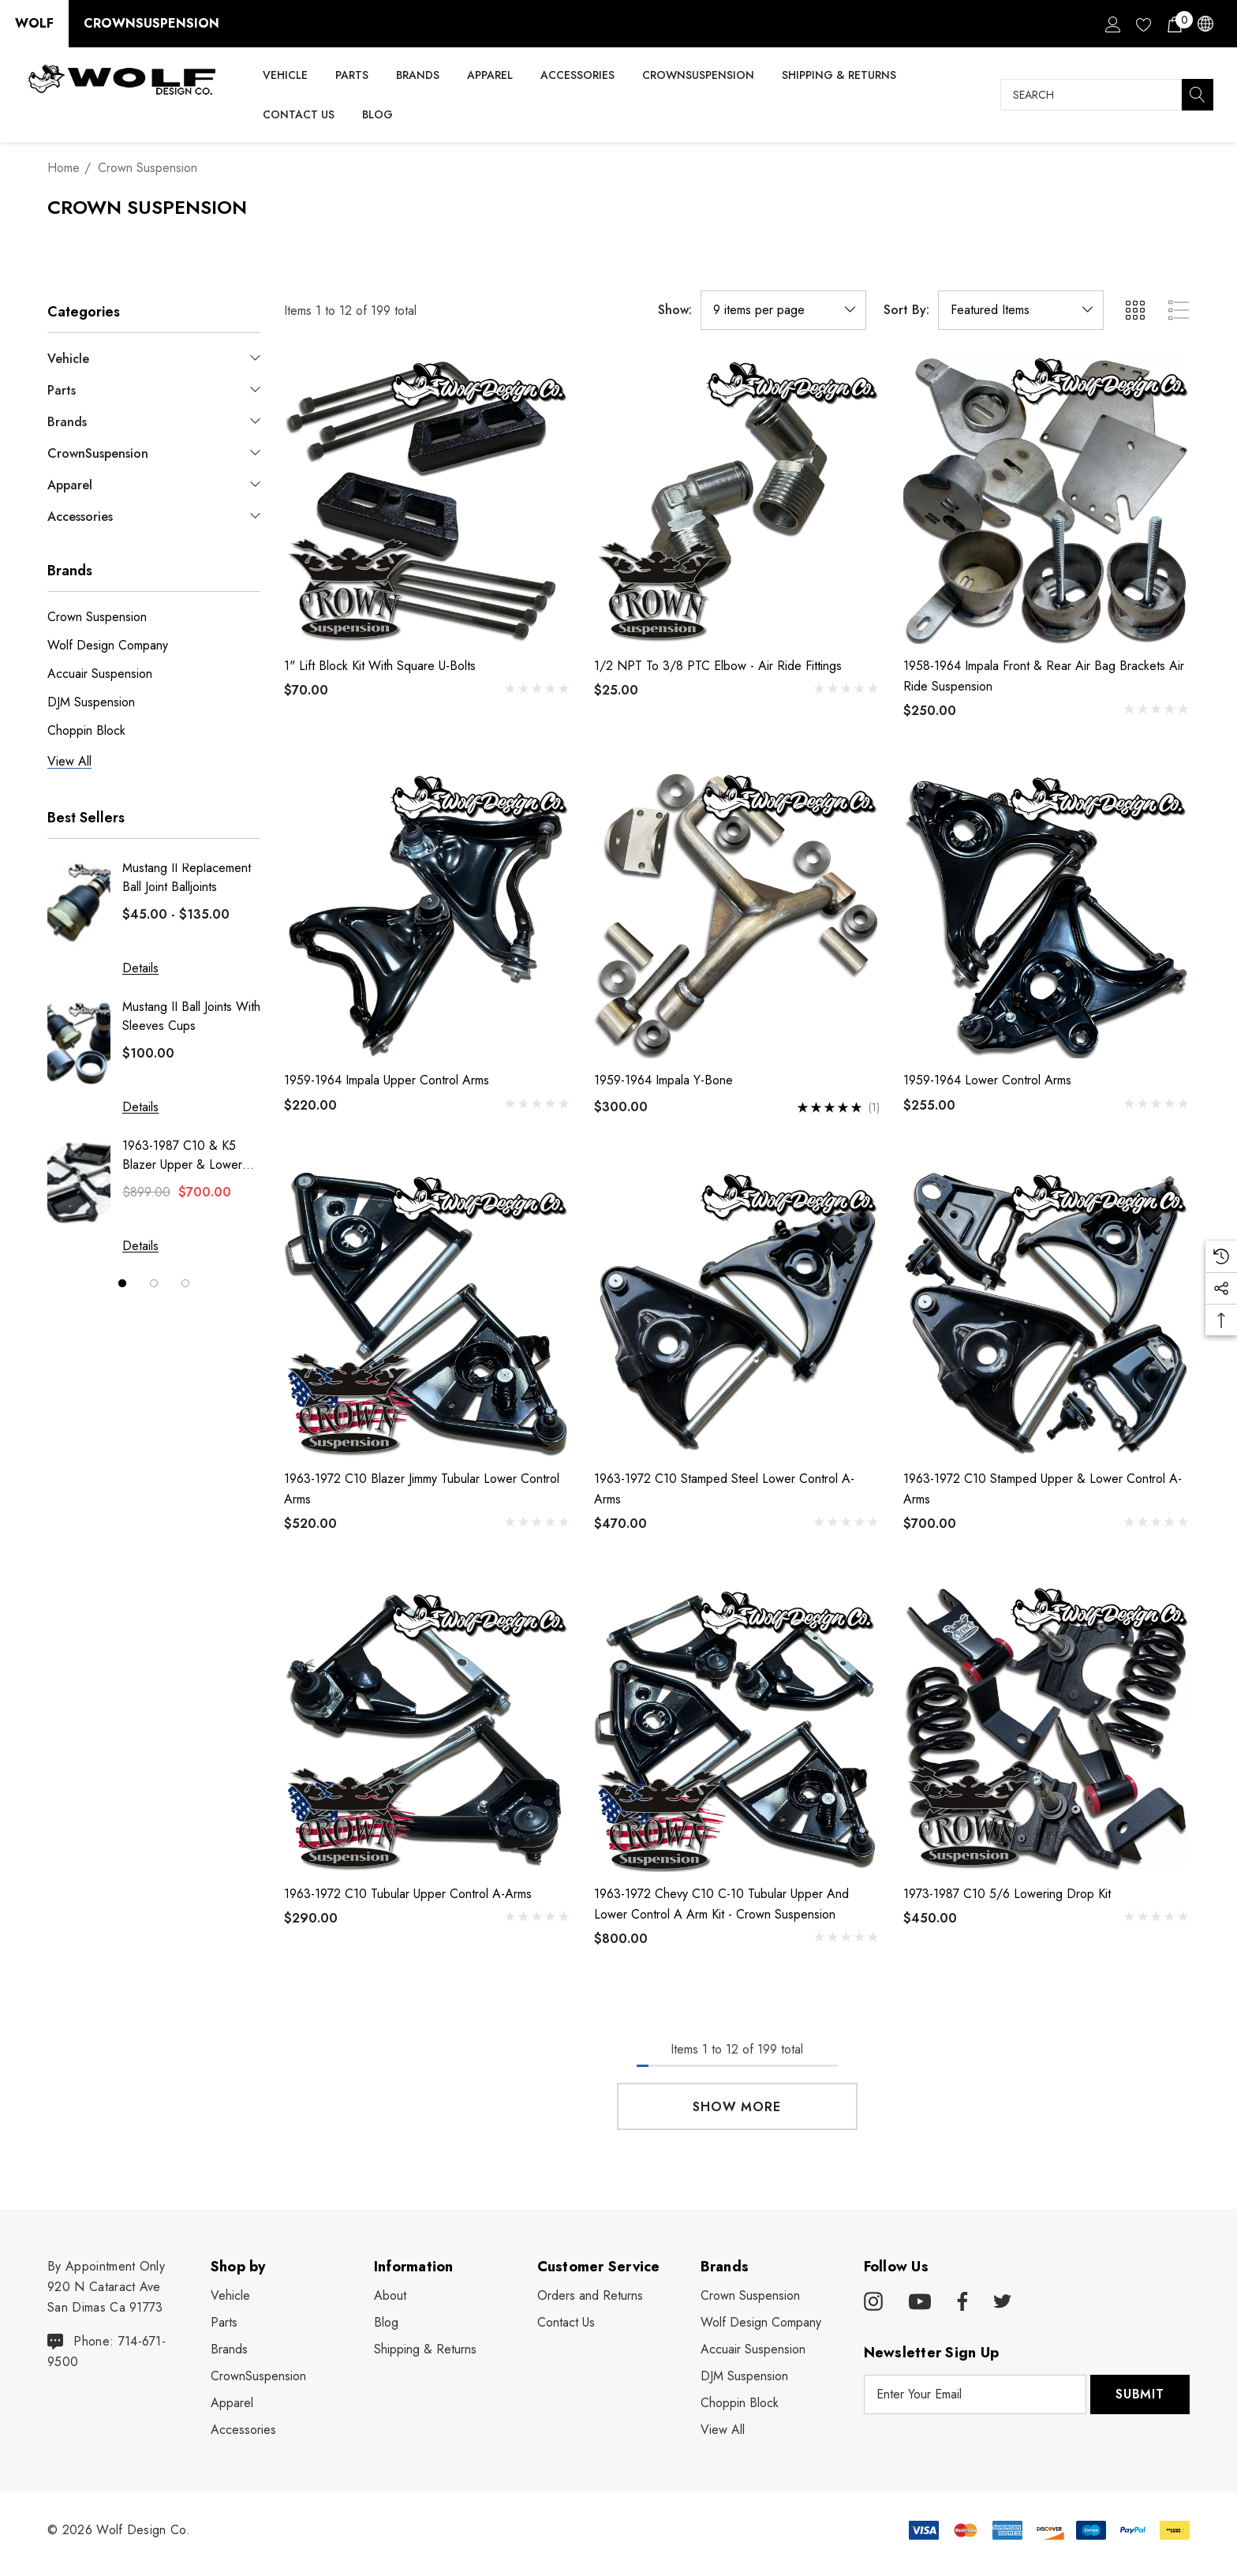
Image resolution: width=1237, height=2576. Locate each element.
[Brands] (417, 76)
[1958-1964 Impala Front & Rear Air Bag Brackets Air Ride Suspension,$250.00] (1046, 501)
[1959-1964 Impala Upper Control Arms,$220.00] (427, 916)
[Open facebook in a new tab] (960, 2302)
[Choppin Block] (740, 2403)
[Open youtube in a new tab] (920, 2302)
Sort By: (906, 310)
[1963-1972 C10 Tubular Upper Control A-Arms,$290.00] (427, 1729)
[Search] (1197, 94)
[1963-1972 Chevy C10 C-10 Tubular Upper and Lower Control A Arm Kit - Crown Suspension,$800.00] (737, 1729)
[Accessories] (577, 76)
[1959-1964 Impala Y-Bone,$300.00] (737, 916)
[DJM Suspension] (744, 2376)
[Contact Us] (298, 114)
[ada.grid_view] (1134, 310)
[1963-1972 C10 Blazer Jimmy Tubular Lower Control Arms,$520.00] (427, 1313)
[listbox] (1021, 310)
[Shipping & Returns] (839, 75)
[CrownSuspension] (698, 75)
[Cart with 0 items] (1173, 24)
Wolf (34, 23)
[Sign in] (1112, 24)
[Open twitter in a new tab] (1002, 2302)
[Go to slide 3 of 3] (185, 1283)
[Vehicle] (285, 76)
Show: (675, 310)
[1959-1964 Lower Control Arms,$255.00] (1046, 916)
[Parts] (351, 76)
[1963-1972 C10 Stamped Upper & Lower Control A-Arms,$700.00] (1046, 1313)
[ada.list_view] (1179, 310)
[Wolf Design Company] (761, 2322)
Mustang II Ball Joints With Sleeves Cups (191, 1016)
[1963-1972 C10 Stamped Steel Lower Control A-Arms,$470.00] (737, 1313)
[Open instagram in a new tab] (873, 2302)
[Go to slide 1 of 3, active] (122, 1283)
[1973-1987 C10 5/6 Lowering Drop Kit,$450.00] (1046, 1729)
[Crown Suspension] (750, 2295)
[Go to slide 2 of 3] (154, 1283)
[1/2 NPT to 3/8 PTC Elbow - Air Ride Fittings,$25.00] (737, 501)
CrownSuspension (151, 23)
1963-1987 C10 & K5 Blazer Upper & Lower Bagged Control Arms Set (191, 1155)
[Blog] (377, 114)
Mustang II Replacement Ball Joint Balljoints (186, 877)
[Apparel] (490, 76)
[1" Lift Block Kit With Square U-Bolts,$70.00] (427, 501)
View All (723, 2430)
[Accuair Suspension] (753, 2349)
